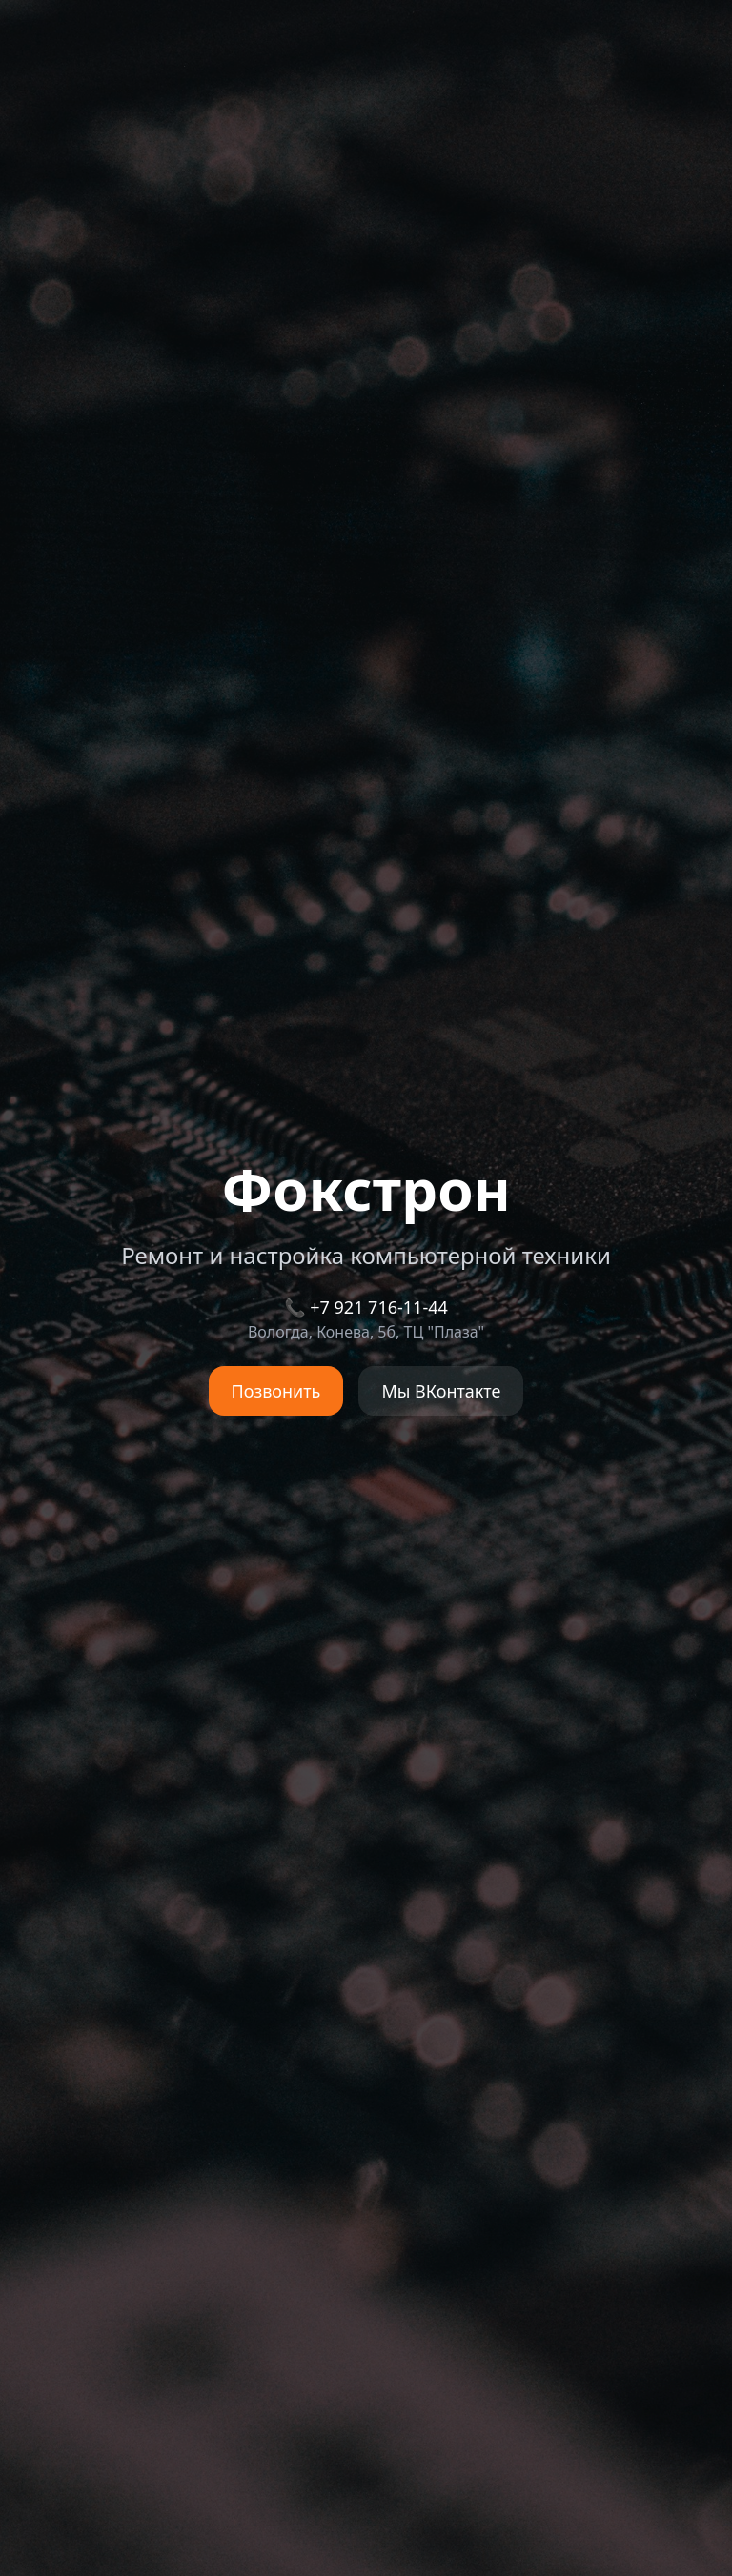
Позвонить (276, 1390)
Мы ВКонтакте (440, 1390)
